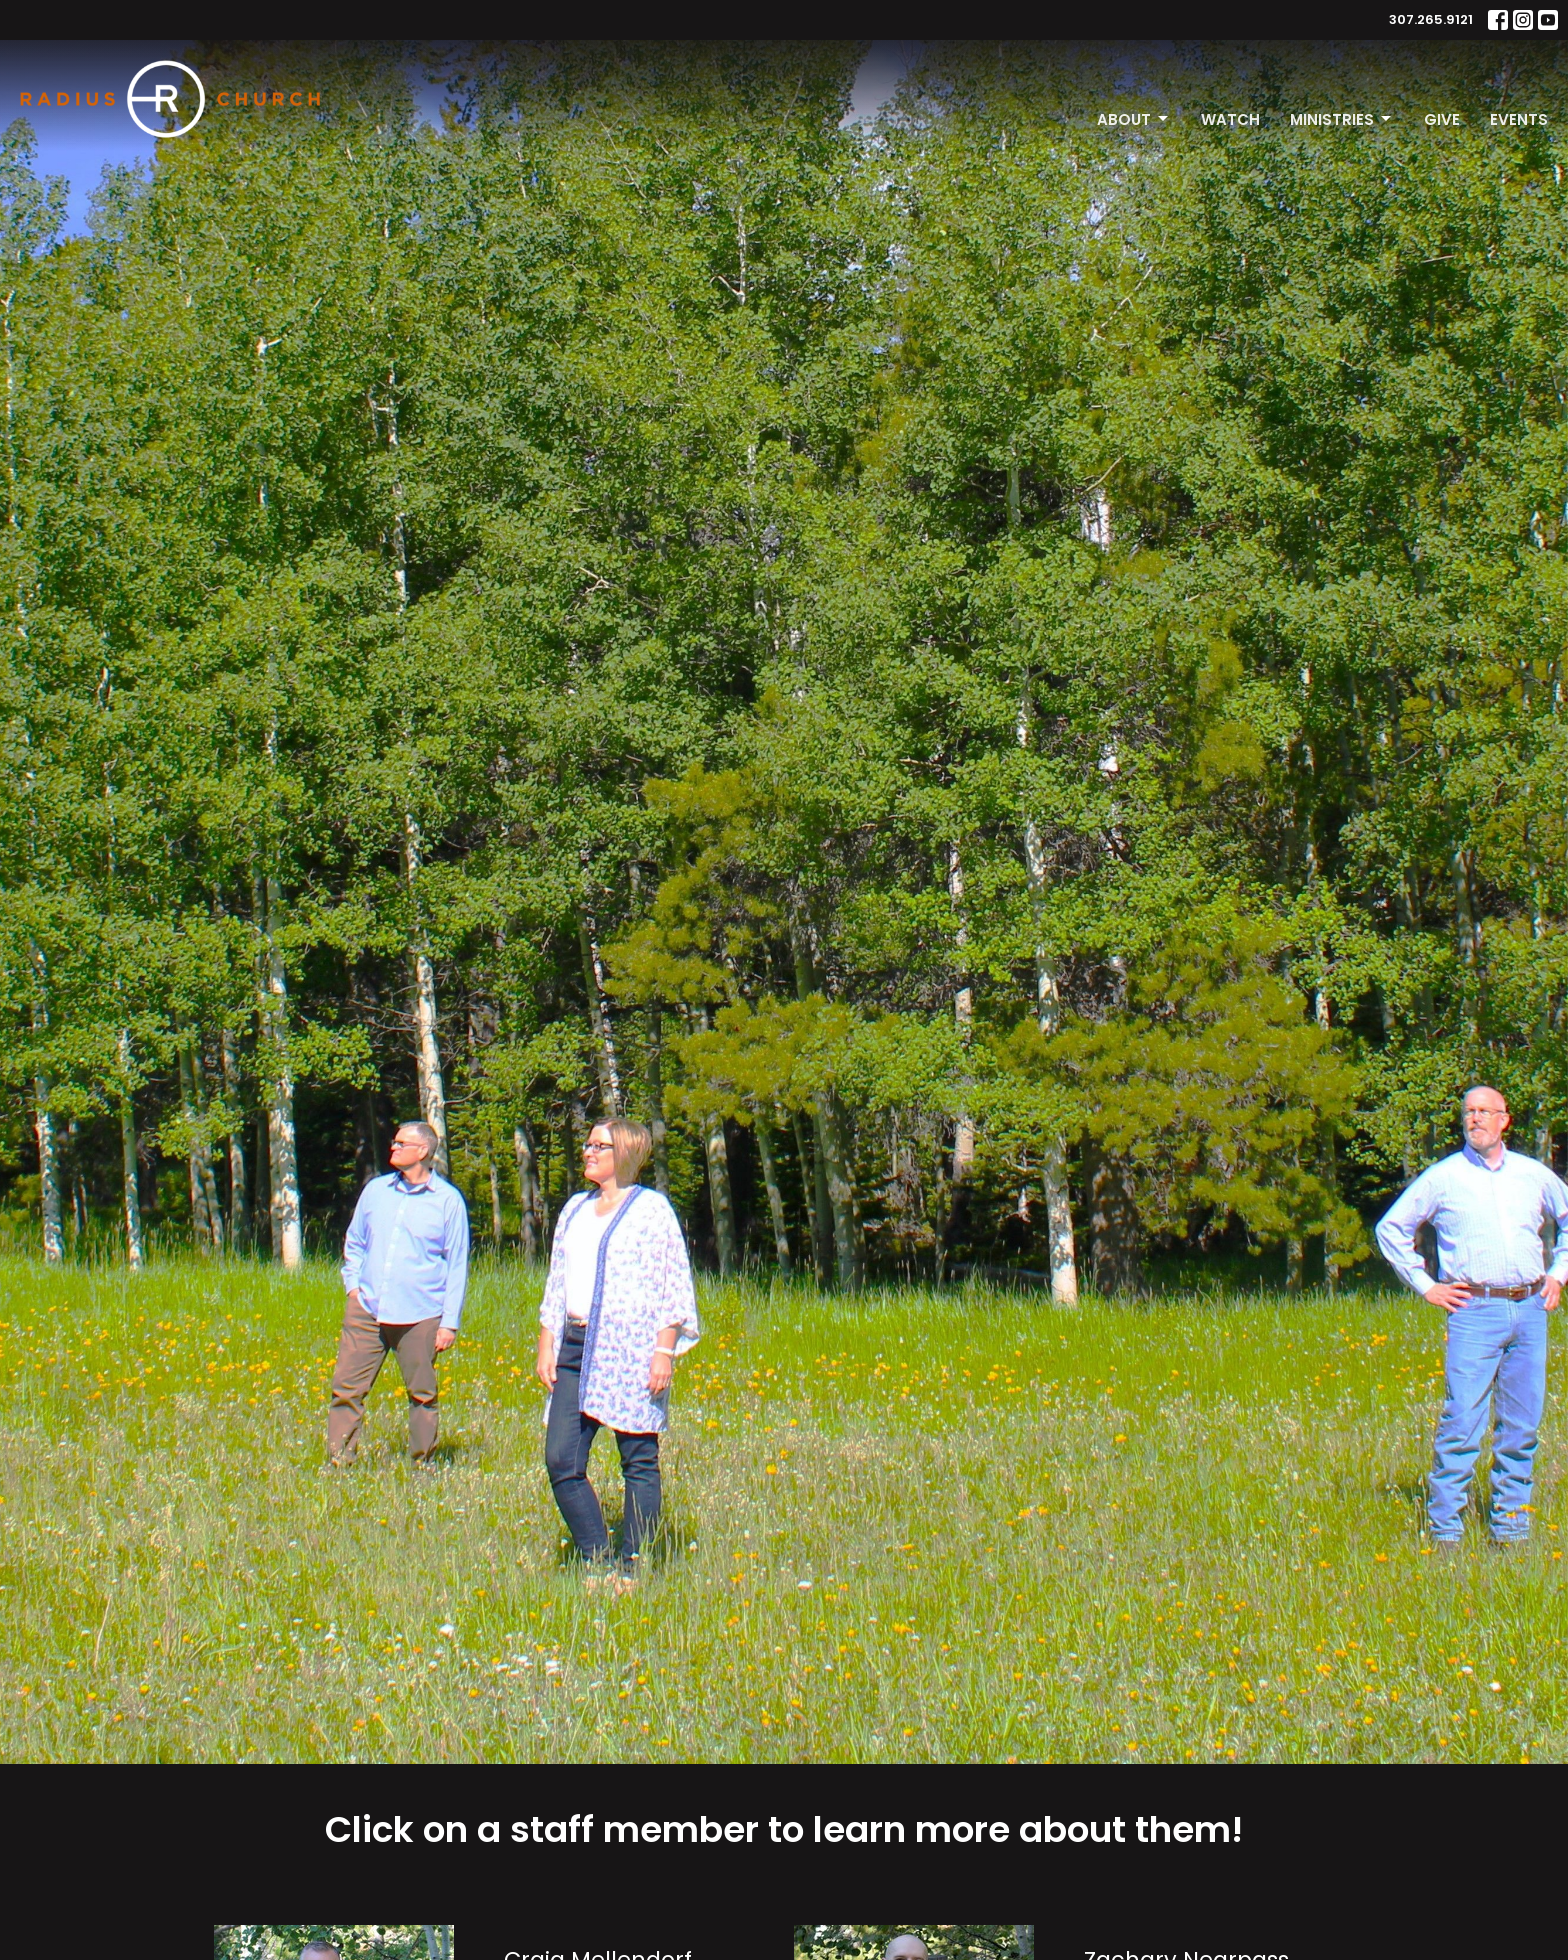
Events (1519, 119)
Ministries (1342, 119)
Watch (1230, 119)
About (1134, 119)
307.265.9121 (1431, 19)
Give (1442, 119)
